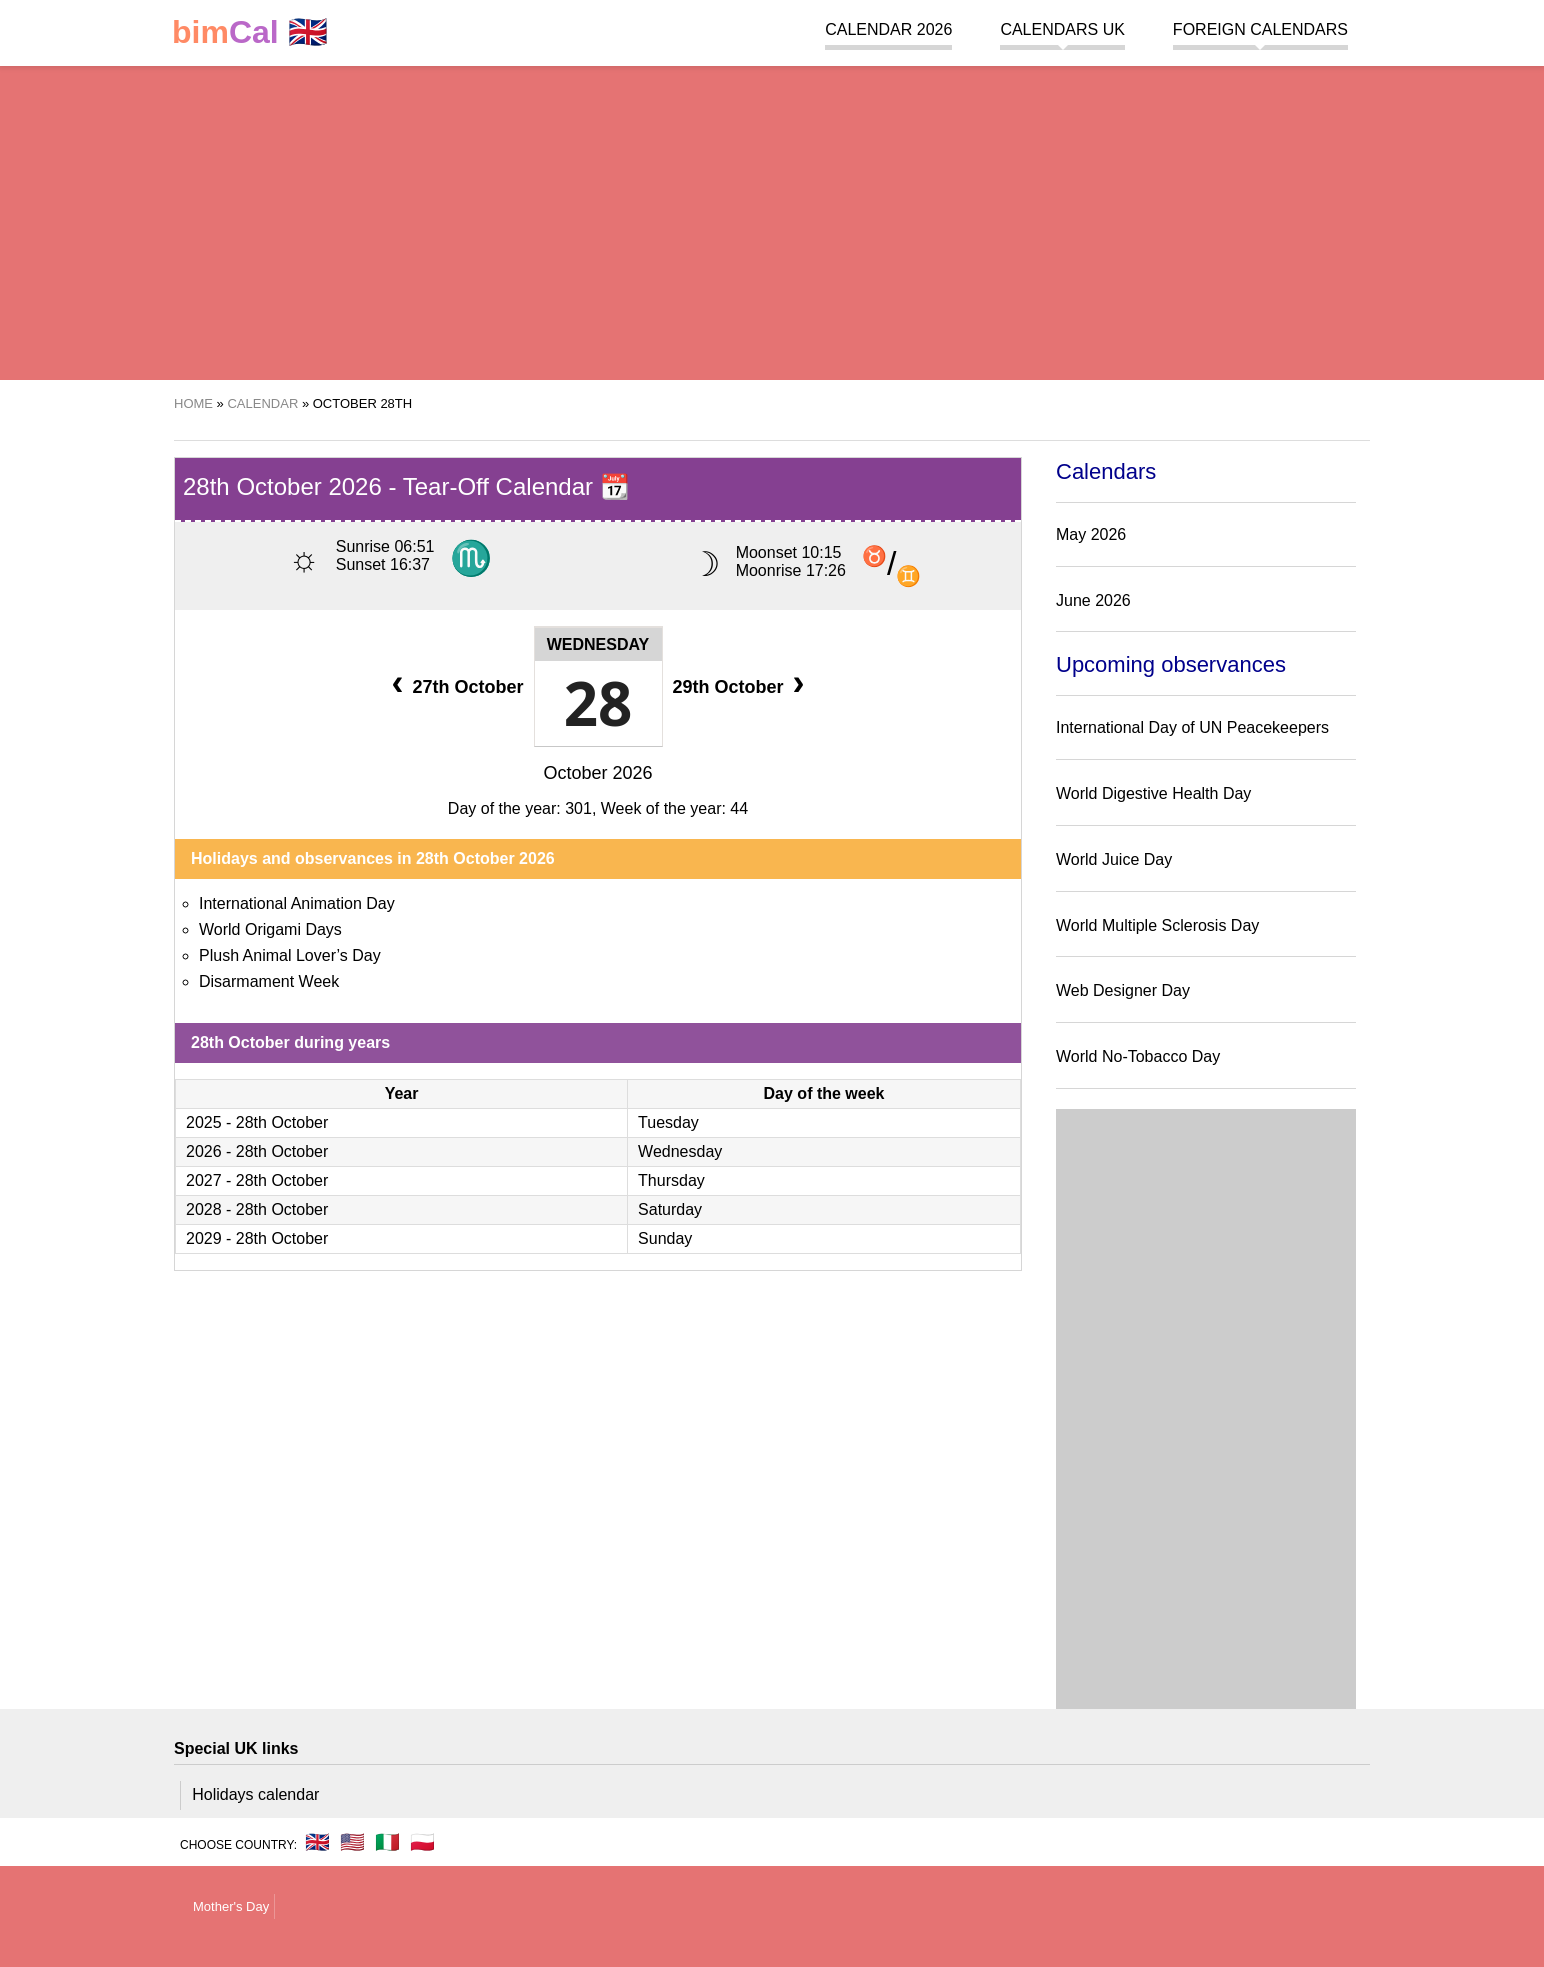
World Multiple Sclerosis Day (1157, 925)
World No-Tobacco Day (1138, 1056)
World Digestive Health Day (1153, 793)
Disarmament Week (269, 981)
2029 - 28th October (257, 1238)
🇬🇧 (250, 32)
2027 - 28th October (257, 1180)
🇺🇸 (352, 1842)
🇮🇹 (387, 1842)
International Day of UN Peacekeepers (1192, 727)
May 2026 (1091, 534)
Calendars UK (1062, 29)
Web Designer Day (1123, 990)
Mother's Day (231, 1906)
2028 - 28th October (257, 1209)
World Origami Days (270, 929)
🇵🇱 (422, 1842)
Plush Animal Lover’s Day (290, 955)
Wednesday (598, 644)
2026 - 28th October (257, 1151)
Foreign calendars (1260, 29)
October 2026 (597, 773)
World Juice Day (1114, 859)
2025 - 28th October (257, 1122)
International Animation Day (297, 903)
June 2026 (1093, 600)
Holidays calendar (255, 1794)
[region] (772, 220)
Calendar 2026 (888, 29)
